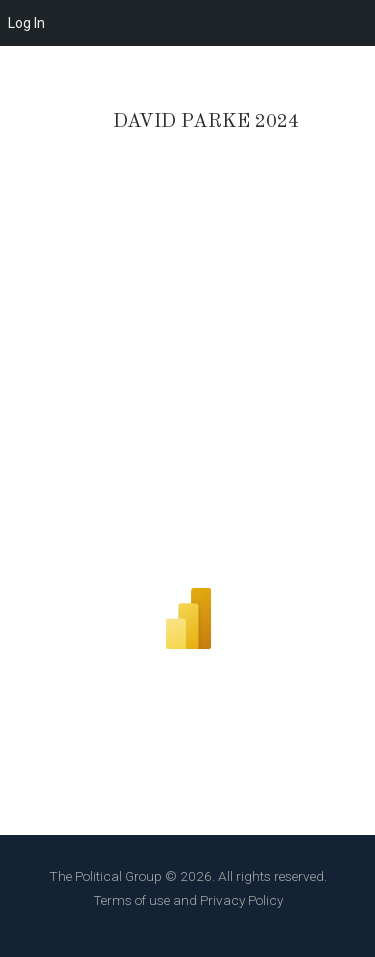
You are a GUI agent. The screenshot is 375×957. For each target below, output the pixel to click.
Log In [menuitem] (26, 23)
